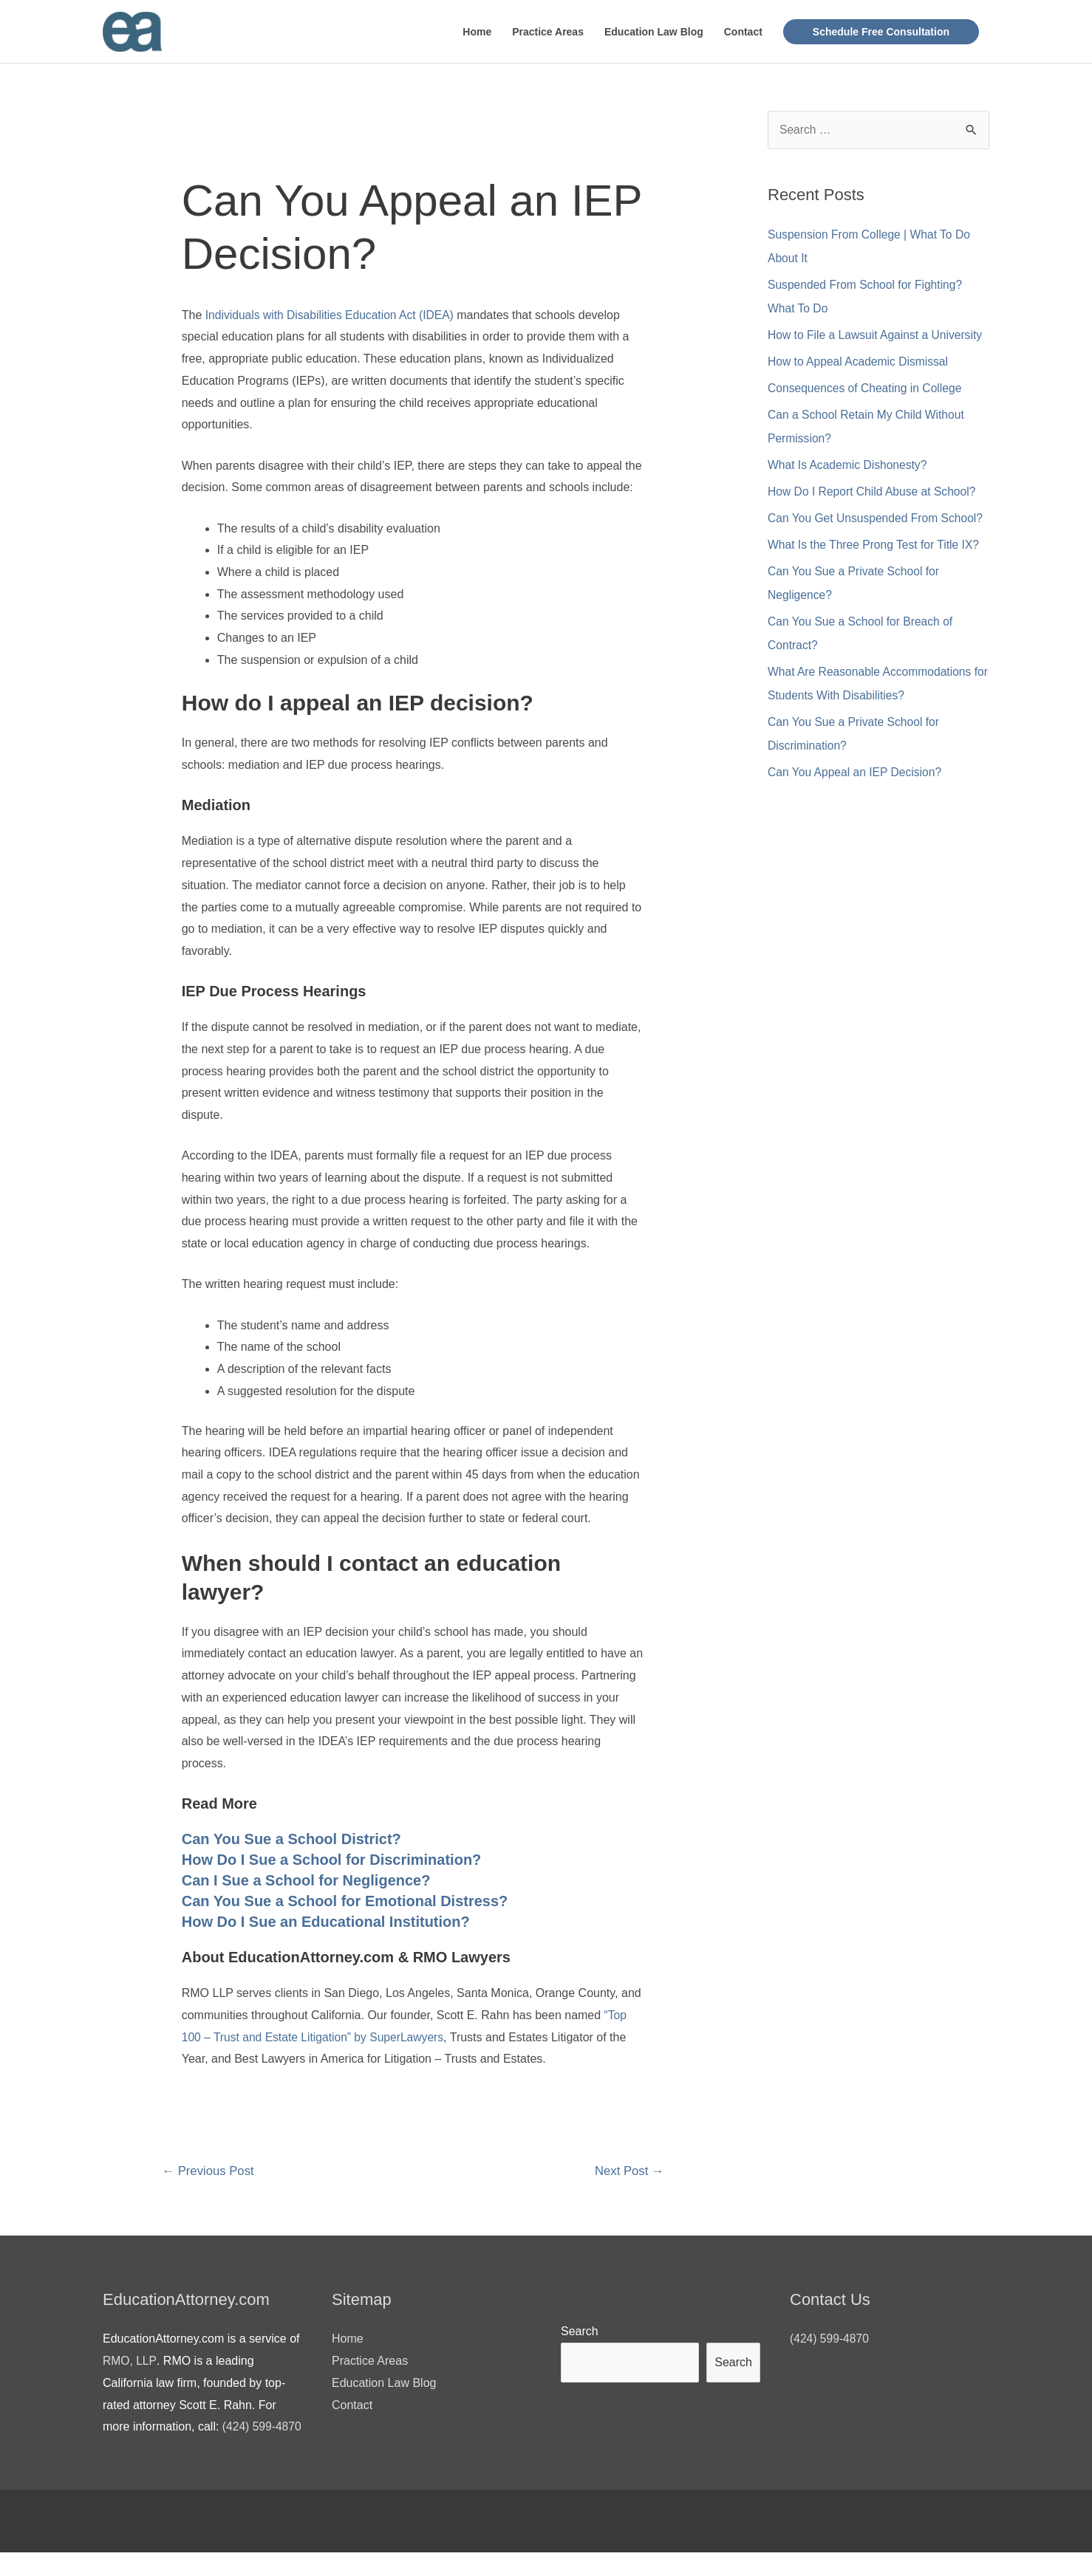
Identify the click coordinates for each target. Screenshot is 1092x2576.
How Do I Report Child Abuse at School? (874, 492)
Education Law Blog (653, 32)
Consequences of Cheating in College (867, 389)
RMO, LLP (130, 2362)
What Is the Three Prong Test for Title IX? (876, 545)
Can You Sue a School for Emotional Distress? (345, 1902)
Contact (743, 32)
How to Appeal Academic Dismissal (860, 362)
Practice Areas (548, 32)
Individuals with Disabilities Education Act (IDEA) (332, 315)
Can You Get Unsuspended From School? (878, 519)
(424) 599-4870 (830, 2340)
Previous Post (209, 2172)
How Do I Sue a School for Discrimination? (332, 1860)
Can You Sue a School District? (291, 1840)
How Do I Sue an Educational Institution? (326, 1922)
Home (477, 32)
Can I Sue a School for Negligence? (306, 1881)
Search (579, 2332)
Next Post (628, 2172)
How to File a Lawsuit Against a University (877, 335)
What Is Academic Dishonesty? (849, 465)
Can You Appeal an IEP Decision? (857, 773)
